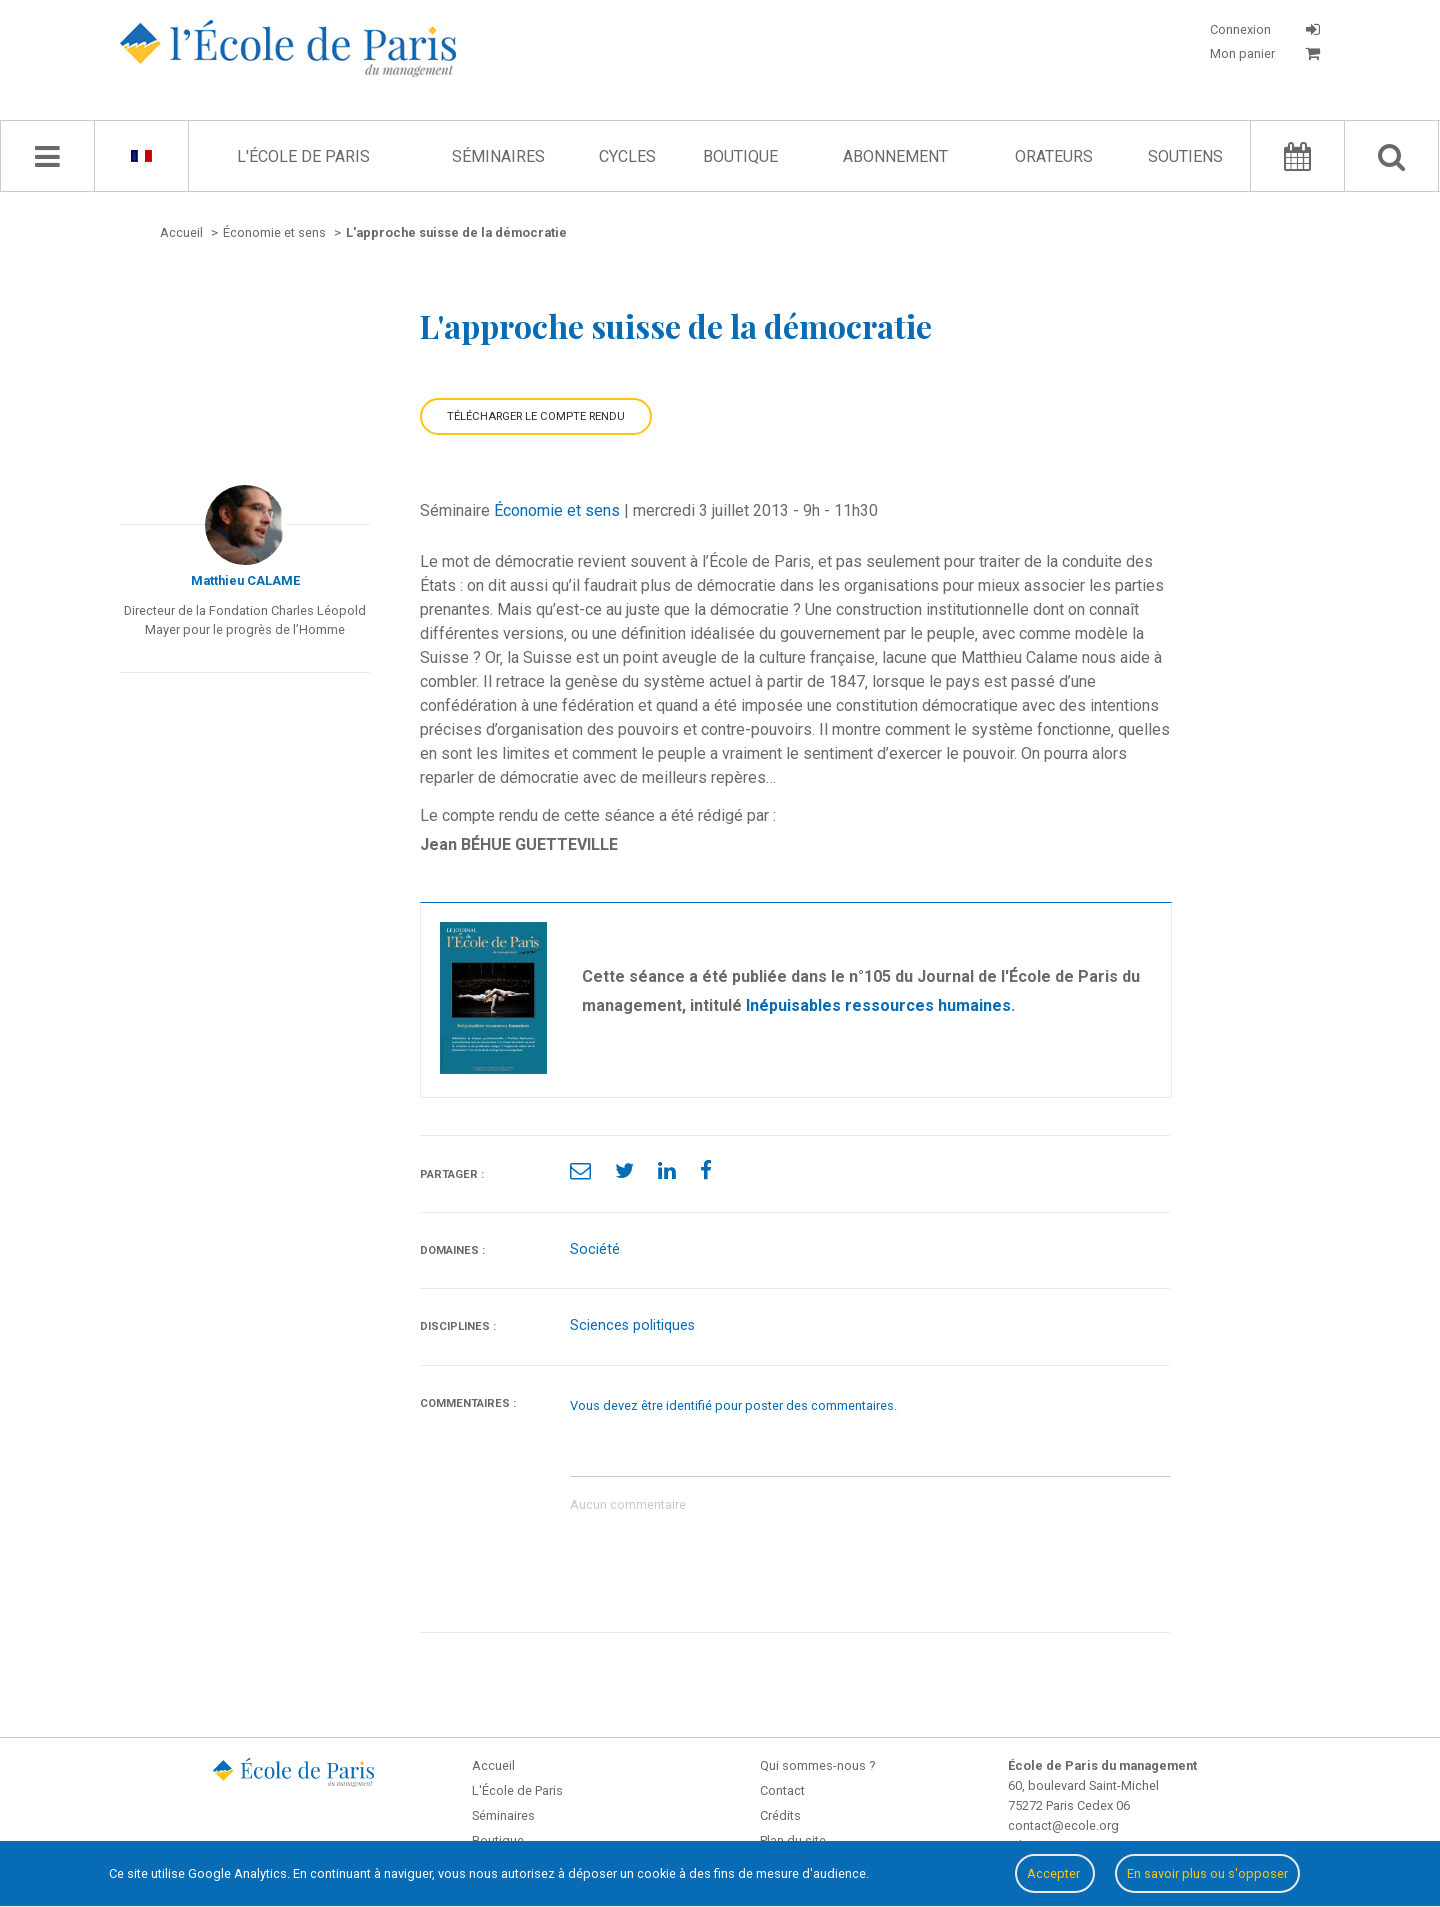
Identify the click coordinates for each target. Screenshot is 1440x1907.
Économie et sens (557, 510)
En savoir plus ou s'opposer (1207, 1873)
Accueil (493, 1765)
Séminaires (498, 156)
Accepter (1055, 1873)
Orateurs (1054, 156)
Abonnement (895, 156)
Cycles (627, 156)
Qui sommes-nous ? (817, 1765)
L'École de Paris (303, 156)
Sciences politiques (632, 1325)
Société (595, 1249)
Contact (782, 1790)
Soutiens (1185, 156)
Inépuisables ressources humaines (878, 1005)
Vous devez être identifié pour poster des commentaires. (733, 1405)
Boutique (740, 156)
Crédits (780, 1815)
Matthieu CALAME (245, 580)
